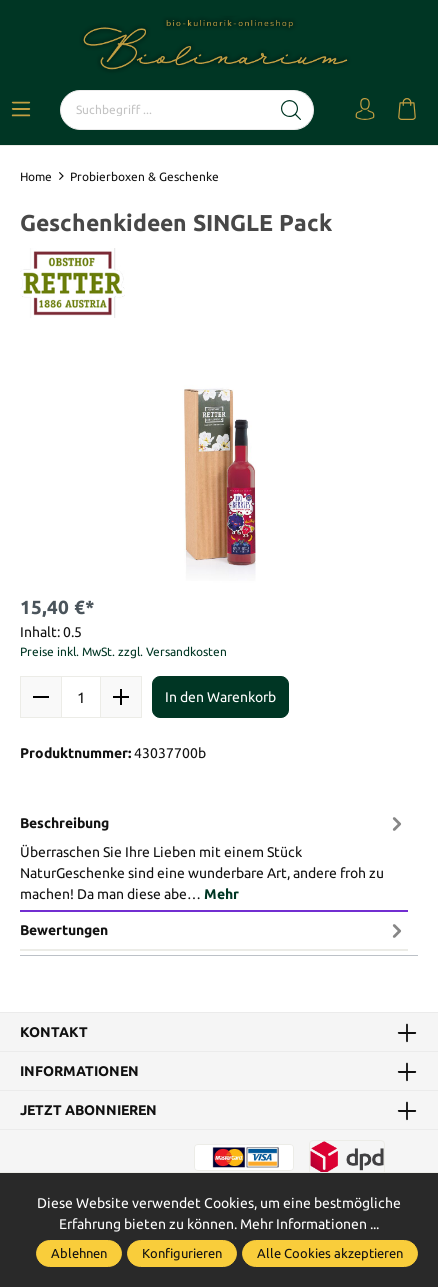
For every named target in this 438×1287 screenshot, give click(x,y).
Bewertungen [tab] (214, 930)
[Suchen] (291, 110)
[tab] (214, 858)
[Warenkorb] (407, 110)
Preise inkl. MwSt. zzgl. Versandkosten (123, 651)
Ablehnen (79, 1253)
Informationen (79, 1071)
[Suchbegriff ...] (165, 110)
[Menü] (21, 110)
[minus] (41, 697)
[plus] (121, 697)
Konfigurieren (182, 1253)
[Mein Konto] (365, 110)
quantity (81, 697)
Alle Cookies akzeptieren (330, 1253)
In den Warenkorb (220, 697)
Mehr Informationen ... (309, 1224)
